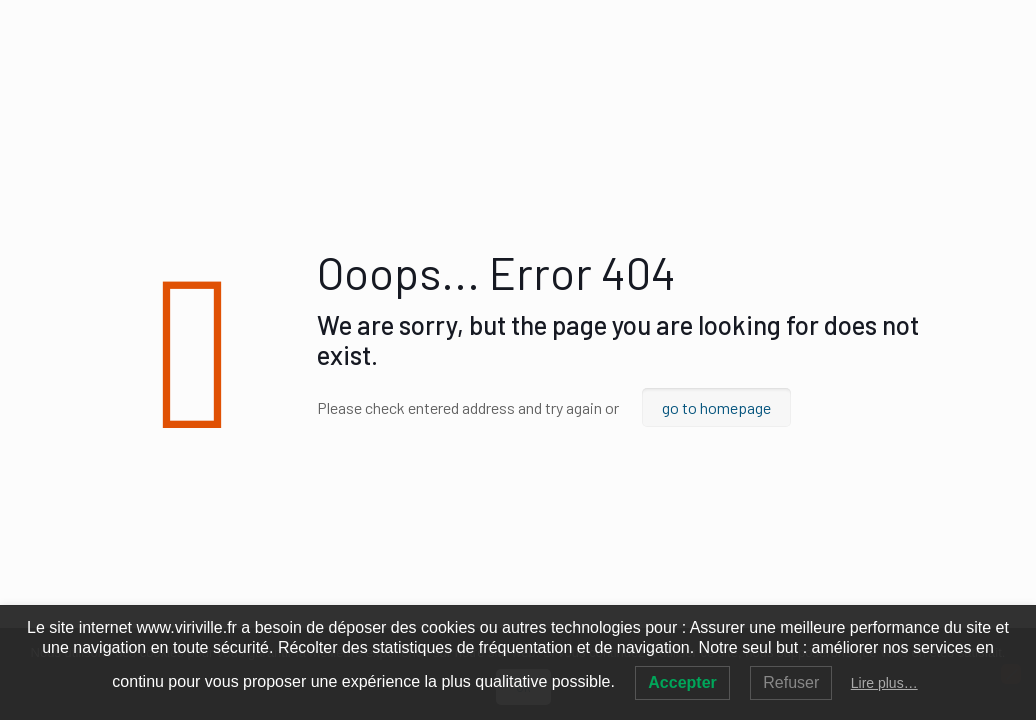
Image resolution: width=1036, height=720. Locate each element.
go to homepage (716, 407)
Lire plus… (884, 683)
